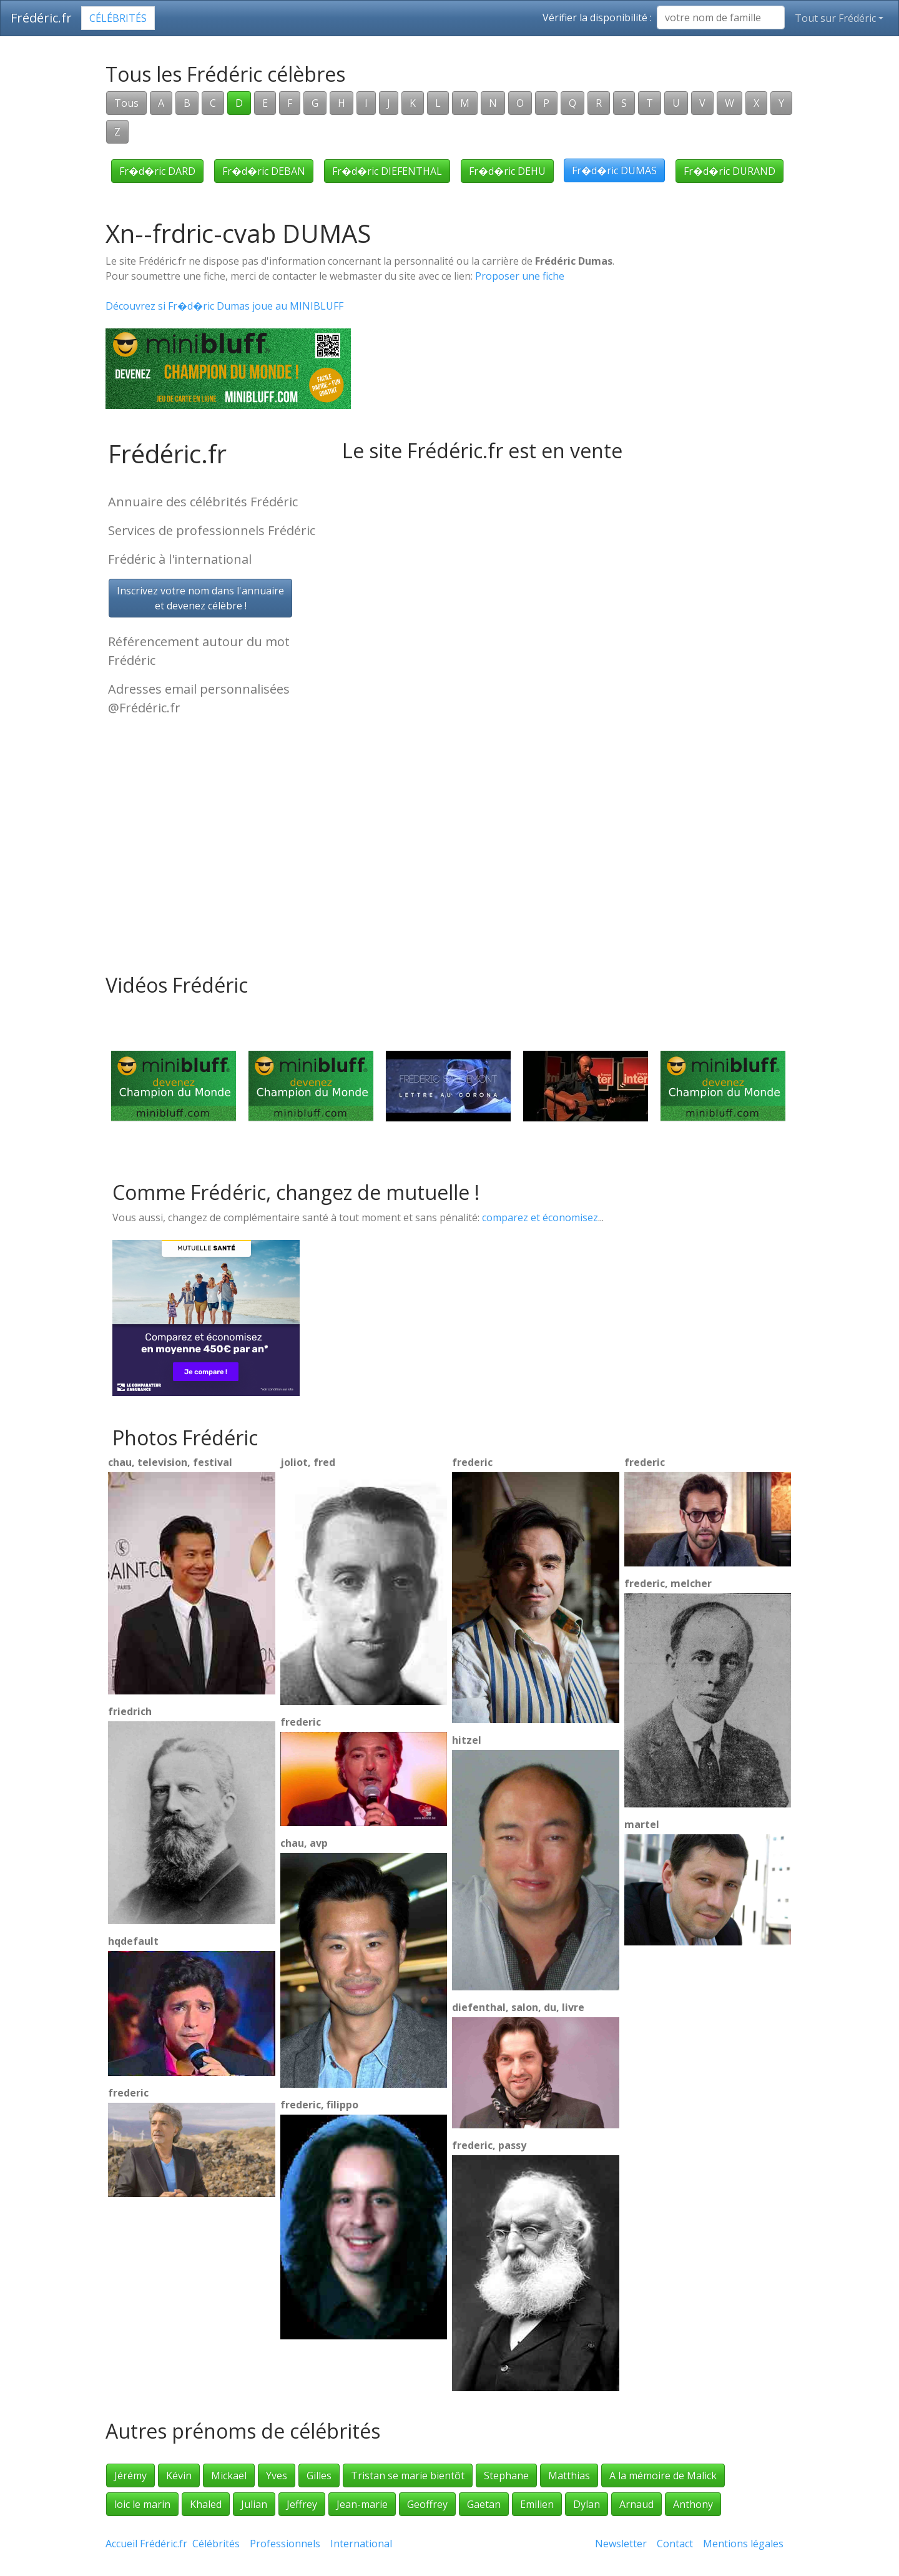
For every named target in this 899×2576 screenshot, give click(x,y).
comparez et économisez (540, 1217)
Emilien (537, 2504)
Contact (675, 2543)
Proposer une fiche (519, 276)
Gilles (319, 2475)
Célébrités (118, 18)
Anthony (693, 2504)
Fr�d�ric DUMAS (614, 170)
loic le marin (142, 2504)
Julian (254, 2504)
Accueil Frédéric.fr (146, 2543)
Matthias (569, 2475)
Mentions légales (743, 2543)
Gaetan (484, 2504)
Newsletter (621, 2543)
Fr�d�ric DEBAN (263, 171)
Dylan (586, 2504)
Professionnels (285, 2543)
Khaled (206, 2504)
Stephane (506, 2475)
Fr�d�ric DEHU (507, 171)
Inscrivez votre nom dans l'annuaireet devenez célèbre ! (200, 598)
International (361, 2543)
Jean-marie (362, 2504)
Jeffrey (302, 2504)
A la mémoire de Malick (663, 2475)
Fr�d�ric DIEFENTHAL (387, 171)
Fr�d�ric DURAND (729, 171)
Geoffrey (427, 2504)
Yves (276, 2475)
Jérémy (130, 2475)
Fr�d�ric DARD (157, 171)
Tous (126, 103)
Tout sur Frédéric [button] (835, 18)
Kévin (179, 2475)
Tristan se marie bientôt (407, 2475)
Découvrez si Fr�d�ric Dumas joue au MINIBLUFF (224, 306)
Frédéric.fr (41, 17)
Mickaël (229, 2475)
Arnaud (636, 2504)
